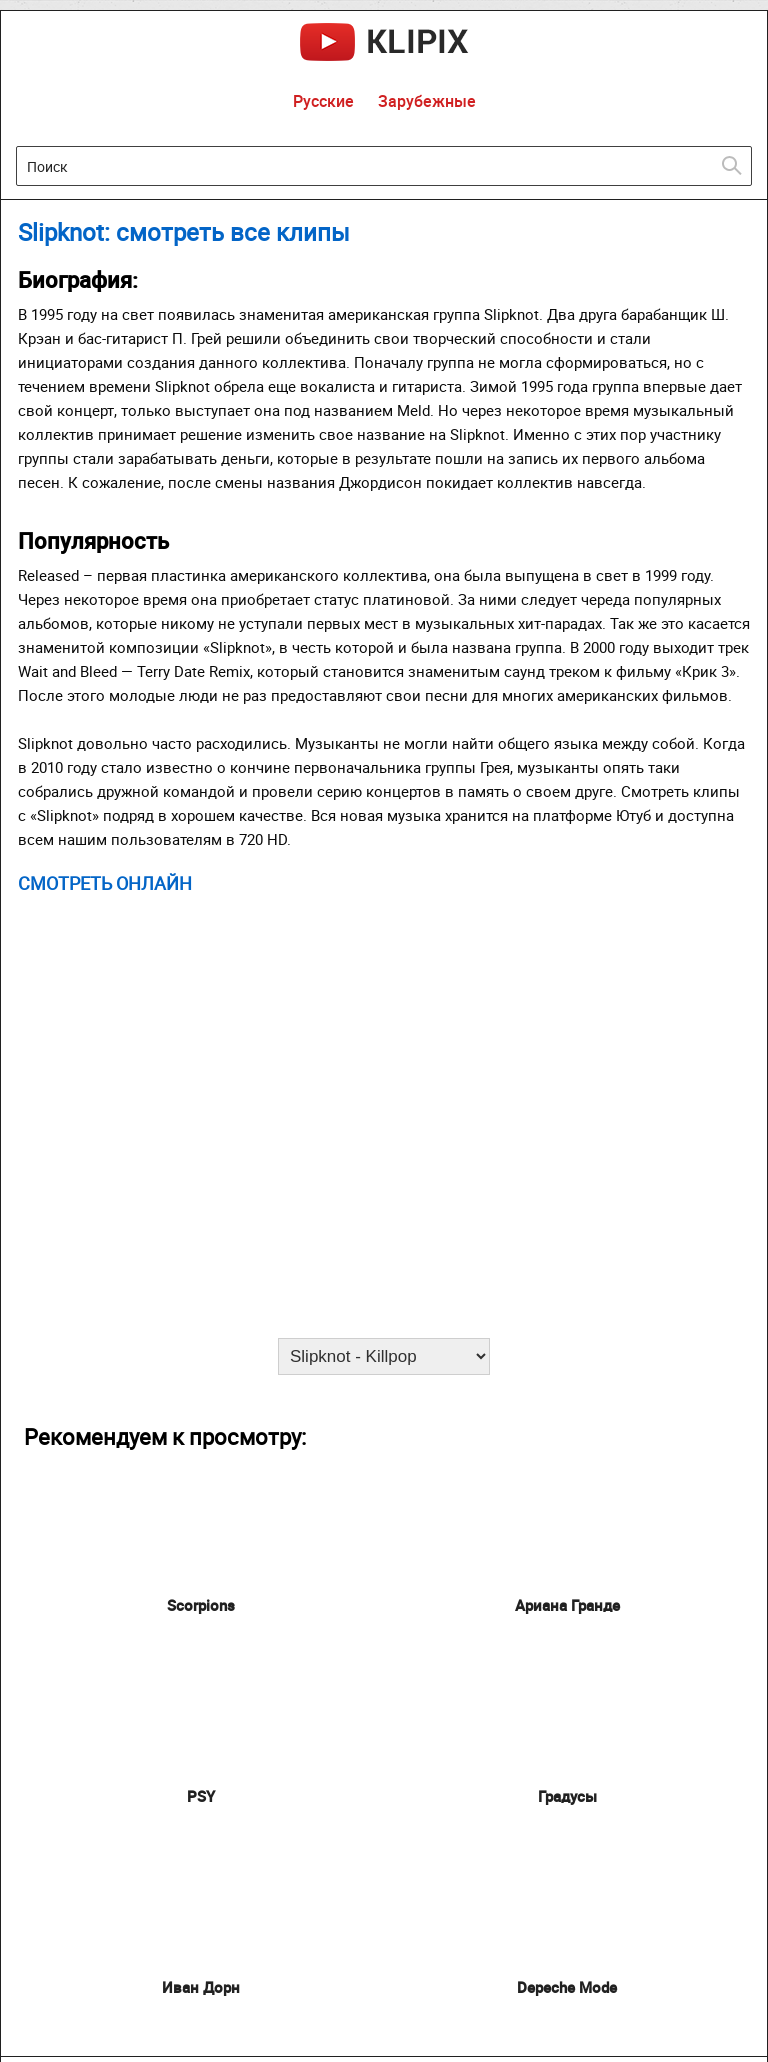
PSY (201, 1796)
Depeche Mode (567, 1987)
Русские (323, 101)
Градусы (567, 1796)
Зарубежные (427, 101)
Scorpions (201, 1605)
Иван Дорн (201, 1987)
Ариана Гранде (567, 1605)
